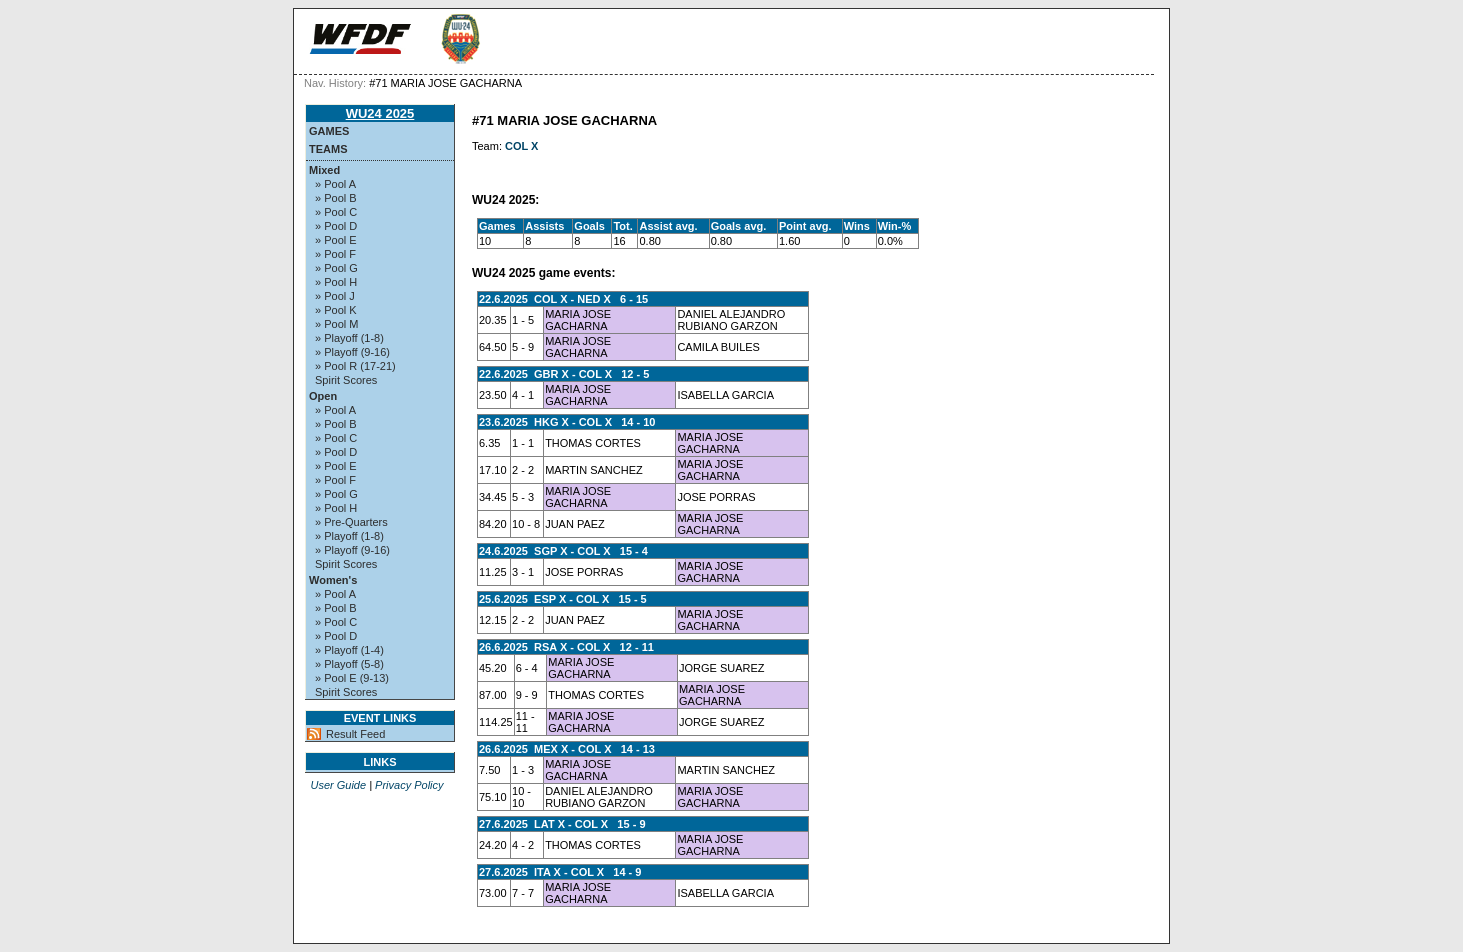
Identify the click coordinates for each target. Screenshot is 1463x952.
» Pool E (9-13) (352, 678)
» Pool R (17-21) (355, 366)
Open (323, 396)
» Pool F (335, 254)
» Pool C (336, 212)
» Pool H (336, 282)
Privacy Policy (409, 785)
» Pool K (336, 310)
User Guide (338, 785)
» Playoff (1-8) (349, 338)
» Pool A (335, 184)
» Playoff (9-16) (352, 352)
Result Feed (355, 734)
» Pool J (335, 296)
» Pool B (336, 198)
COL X (521, 146)
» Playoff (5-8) (349, 664)
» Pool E (336, 240)
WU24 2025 (380, 113)
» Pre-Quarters (351, 522)
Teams (328, 149)
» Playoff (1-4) (349, 650)
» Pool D (336, 226)
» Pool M (336, 324)
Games (329, 131)
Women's (333, 580)
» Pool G (336, 268)
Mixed (324, 170)
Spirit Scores (346, 380)
